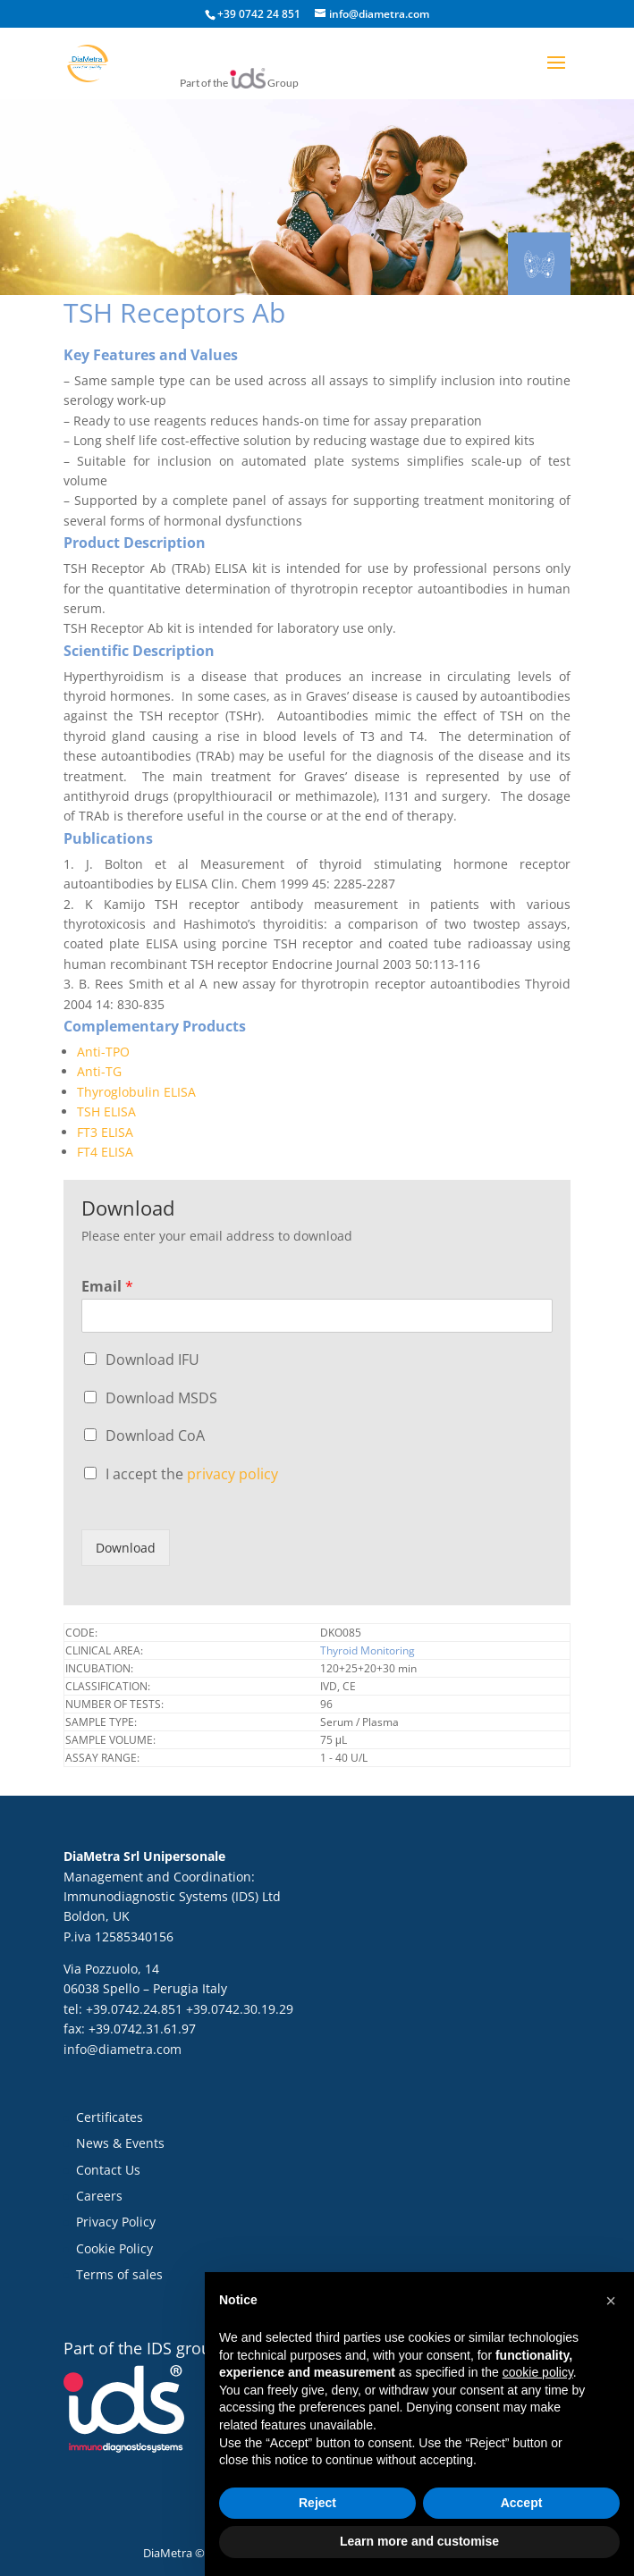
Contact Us (108, 2169)
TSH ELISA (106, 1111)
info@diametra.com (122, 2049)
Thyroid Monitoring (367, 1650)
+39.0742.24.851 (134, 2008)
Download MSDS (161, 1398)
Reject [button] (317, 2503)
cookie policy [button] (538, 2372)
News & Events (120, 2142)
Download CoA (155, 1435)
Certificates (109, 2117)
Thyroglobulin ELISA (136, 1091)
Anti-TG (99, 1071)
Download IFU (152, 1359)
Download (126, 1547)
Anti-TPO (103, 1051)
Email (107, 1286)
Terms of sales (119, 2274)
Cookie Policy (114, 2248)
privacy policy (232, 1474)
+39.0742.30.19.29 (239, 2008)
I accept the (192, 1474)
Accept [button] (522, 2503)
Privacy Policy (116, 2221)
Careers (99, 2195)
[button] (610, 2300)
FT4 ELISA (105, 1151)
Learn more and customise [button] (419, 2541)
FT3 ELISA (105, 1132)
